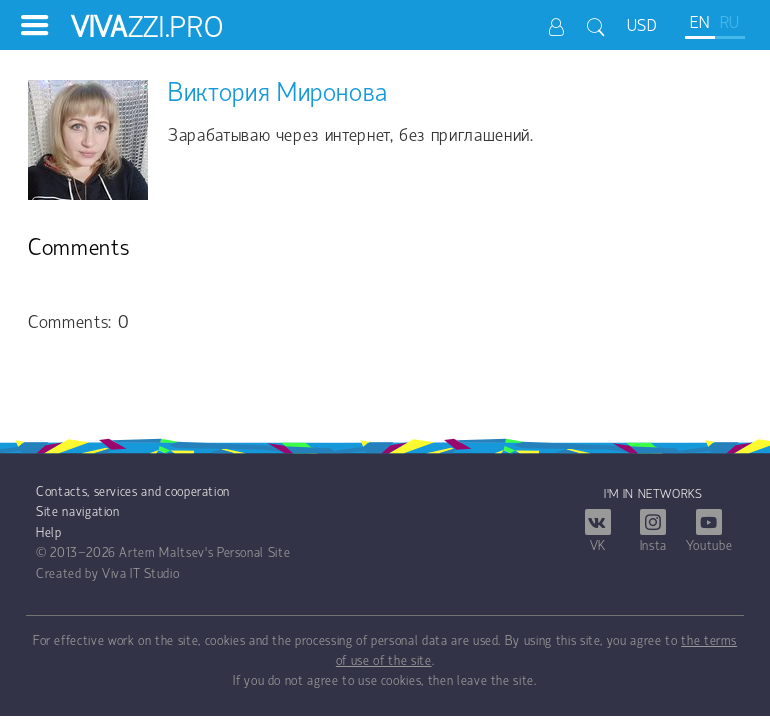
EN (699, 23)
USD (642, 26)
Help (49, 533)
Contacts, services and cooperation (133, 492)
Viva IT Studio (140, 574)
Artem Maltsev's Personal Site (204, 553)
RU (730, 23)
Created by (67, 574)
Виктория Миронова (278, 94)
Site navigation (78, 512)
